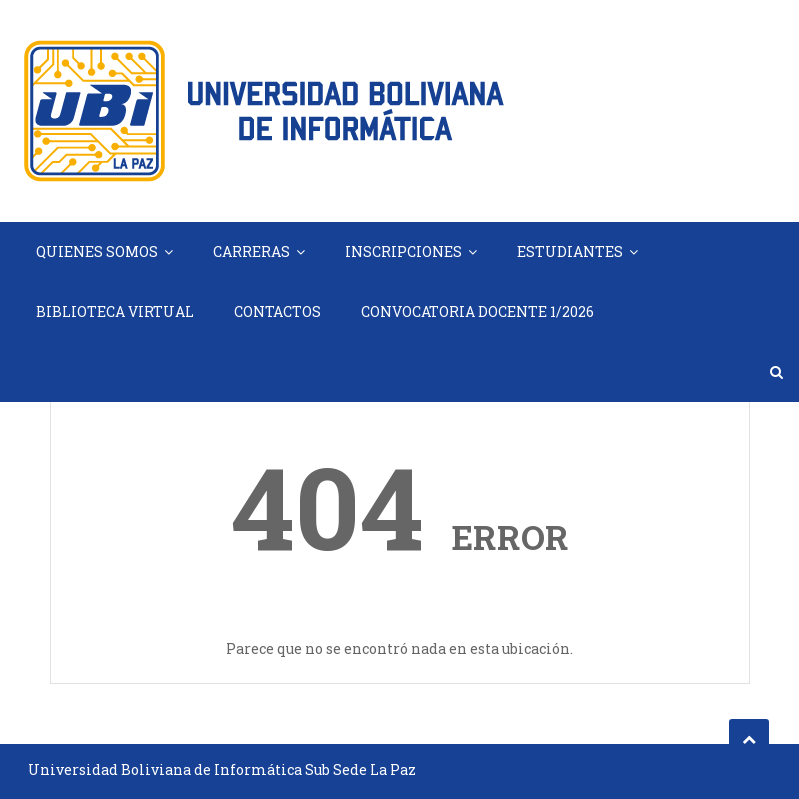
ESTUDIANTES (570, 251)
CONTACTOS (277, 311)
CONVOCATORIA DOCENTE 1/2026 (477, 311)
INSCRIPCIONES (403, 251)
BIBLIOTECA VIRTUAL (115, 311)
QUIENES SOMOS (97, 251)
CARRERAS (251, 251)
